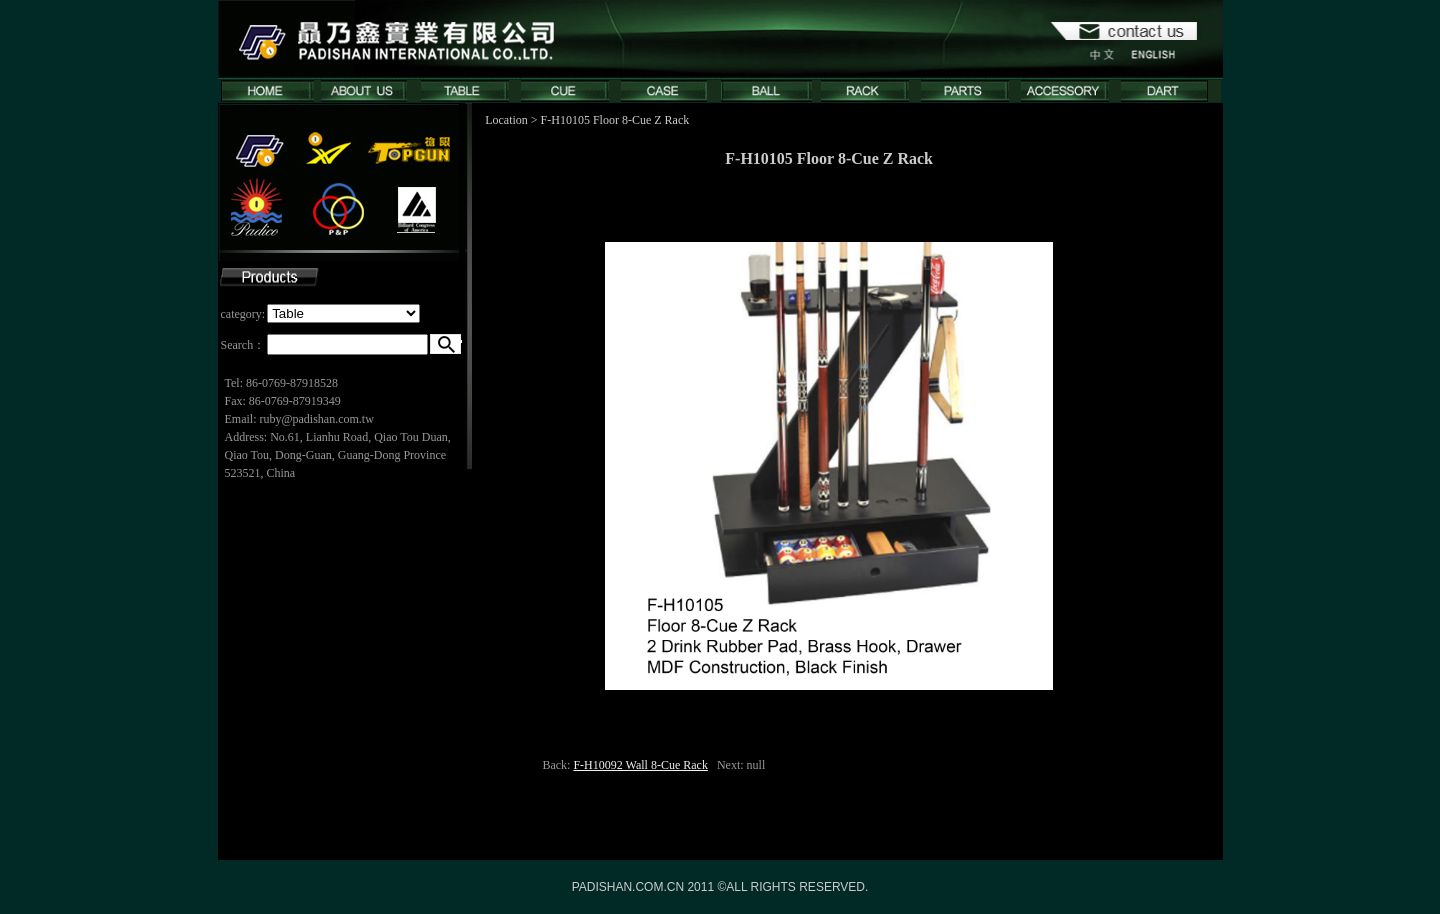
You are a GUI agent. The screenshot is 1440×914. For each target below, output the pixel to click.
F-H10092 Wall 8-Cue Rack (640, 765)
